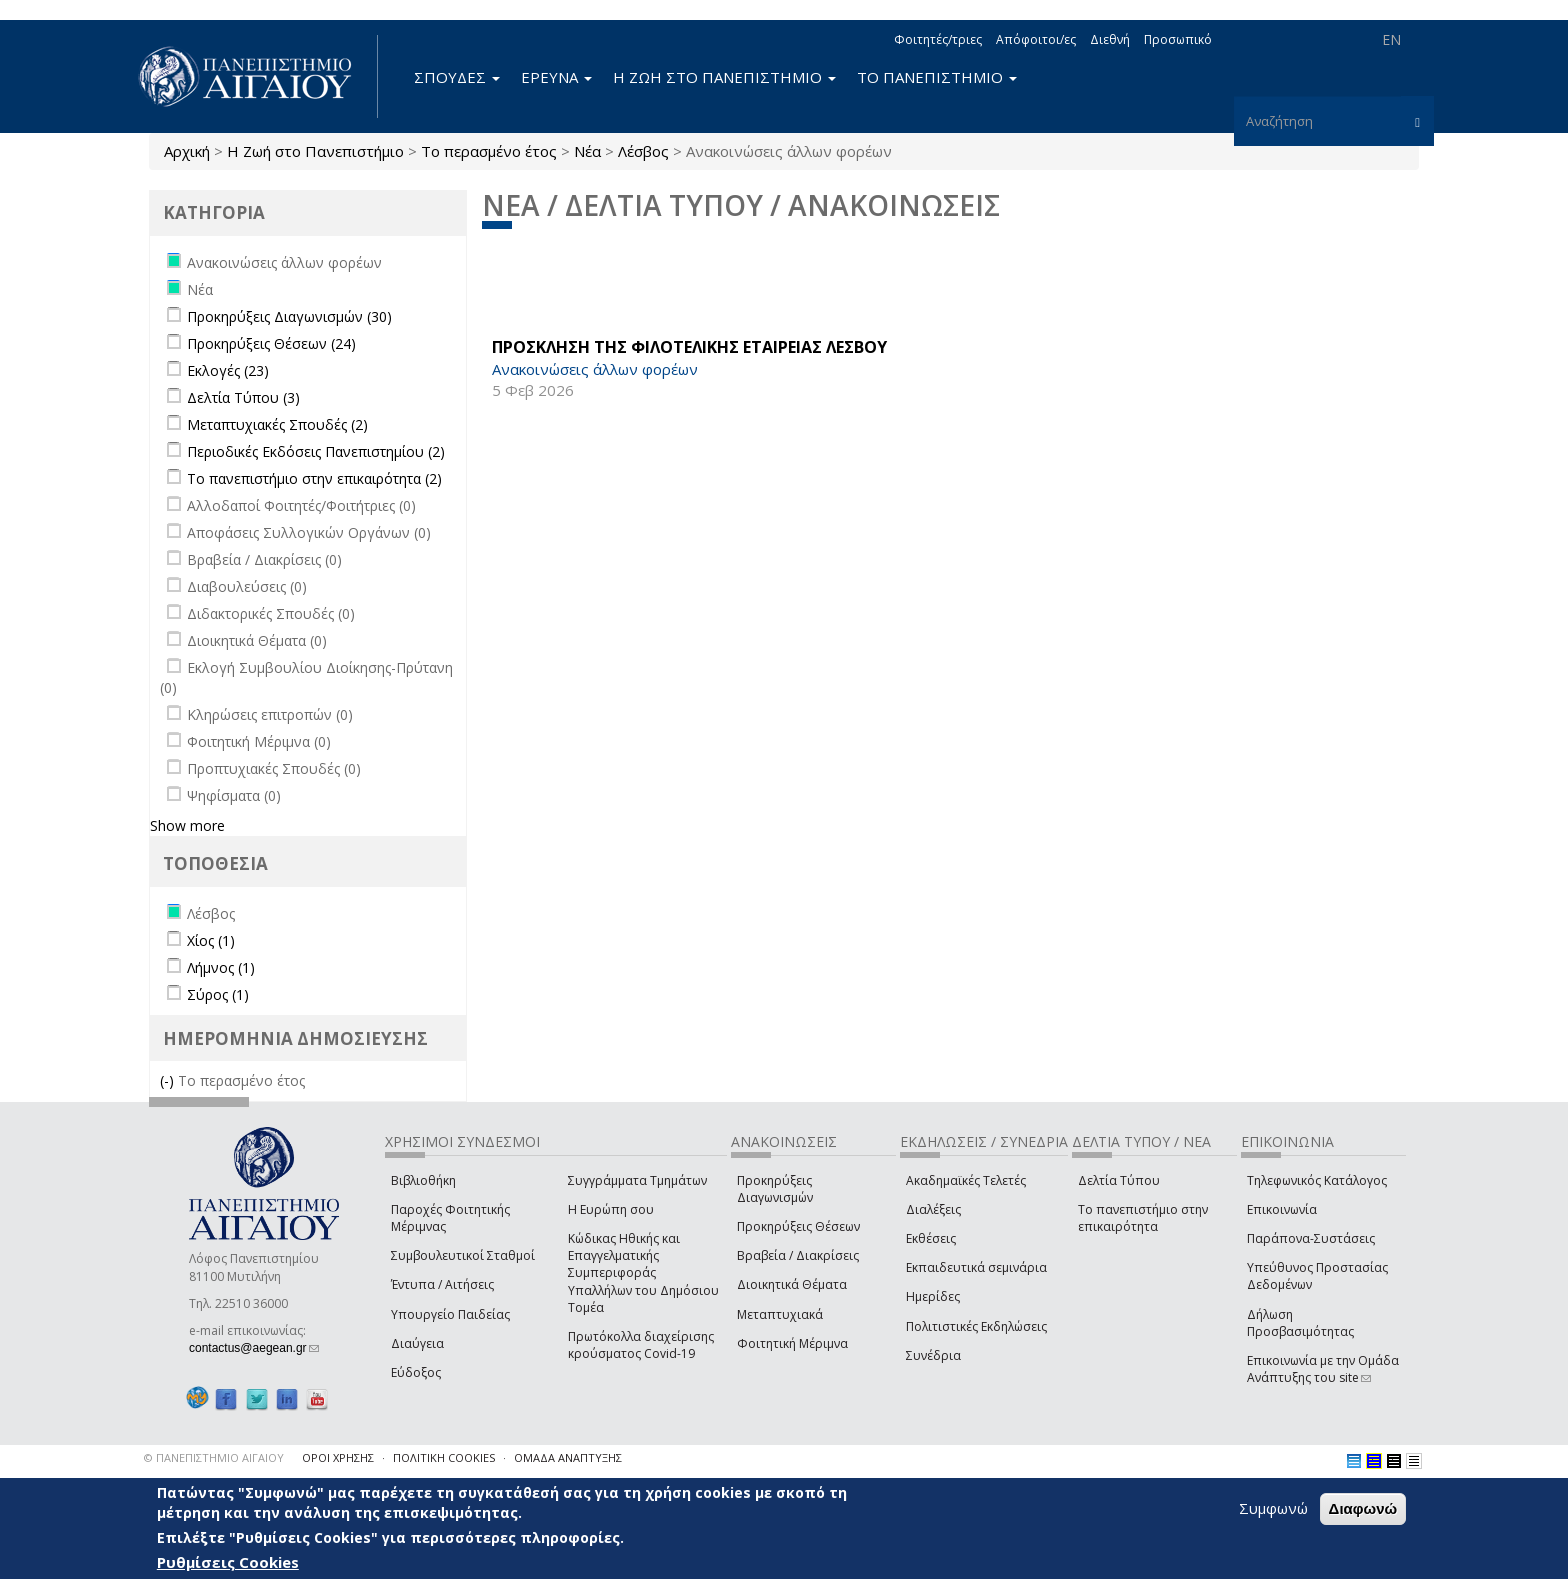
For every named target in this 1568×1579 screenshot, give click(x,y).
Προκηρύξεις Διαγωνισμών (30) (289, 316)
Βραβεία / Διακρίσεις (798, 1255)
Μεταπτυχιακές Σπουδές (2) (277, 424)
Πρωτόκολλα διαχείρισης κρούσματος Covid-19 (641, 1345)
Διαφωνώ (1363, 1508)
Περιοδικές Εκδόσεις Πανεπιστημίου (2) (316, 451)
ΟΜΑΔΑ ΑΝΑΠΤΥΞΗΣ (568, 1457)
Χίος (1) (211, 940)
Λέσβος (643, 151)
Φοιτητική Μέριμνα (792, 1343)
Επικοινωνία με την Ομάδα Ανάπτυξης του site (1323, 1369)
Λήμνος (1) (221, 967)
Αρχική (187, 151)
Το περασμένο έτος (489, 151)
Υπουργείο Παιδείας (450, 1314)
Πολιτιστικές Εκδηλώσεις (976, 1326)
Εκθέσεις (931, 1238)
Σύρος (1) (218, 994)
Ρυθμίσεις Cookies (228, 1562)
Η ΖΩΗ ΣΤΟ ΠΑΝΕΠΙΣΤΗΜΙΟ (724, 77)
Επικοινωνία (1282, 1209)
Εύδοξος (416, 1372)
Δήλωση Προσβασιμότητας (1300, 1323)
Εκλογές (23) (228, 370)
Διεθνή (1110, 39)
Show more (187, 825)
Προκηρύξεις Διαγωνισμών (775, 1189)
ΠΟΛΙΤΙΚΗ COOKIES (444, 1457)
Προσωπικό (1178, 39)
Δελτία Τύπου (1119, 1180)
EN (1391, 39)
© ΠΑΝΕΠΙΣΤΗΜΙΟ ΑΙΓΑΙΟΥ (214, 1457)
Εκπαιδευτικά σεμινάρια (976, 1267)
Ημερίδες (933, 1296)
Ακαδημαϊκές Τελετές (966, 1180)
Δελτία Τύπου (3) (243, 397)
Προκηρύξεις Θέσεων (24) (271, 343)
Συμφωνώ (1273, 1508)
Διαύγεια (417, 1343)
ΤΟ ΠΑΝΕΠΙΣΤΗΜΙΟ (937, 77)
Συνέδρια (933, 1355)
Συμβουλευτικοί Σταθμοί (463, 1255)
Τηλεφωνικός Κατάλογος (1317, 1180)
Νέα (587, 151)
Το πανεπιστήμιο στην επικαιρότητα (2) (314, 478)
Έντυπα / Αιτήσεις (442, 1284)
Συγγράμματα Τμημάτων (637, 1180)
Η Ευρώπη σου (611, 1209)
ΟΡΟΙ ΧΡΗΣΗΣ (338, 1457)
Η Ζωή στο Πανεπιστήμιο (315, 151)
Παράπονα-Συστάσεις (1311, 1238)
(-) (169, 1080)
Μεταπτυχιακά (780, 1314)
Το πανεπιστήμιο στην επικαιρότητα (1143, 1218)
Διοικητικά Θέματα (792, 1284)
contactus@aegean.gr (254, 1348)
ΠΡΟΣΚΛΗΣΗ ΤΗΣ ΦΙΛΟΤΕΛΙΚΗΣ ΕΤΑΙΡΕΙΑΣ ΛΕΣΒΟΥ (689, 347)
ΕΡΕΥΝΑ (556, 77)
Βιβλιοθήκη (423, 1180)
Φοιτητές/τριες (938, 39)
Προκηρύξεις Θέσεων (798, 1226)
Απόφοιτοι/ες (1036, 39)
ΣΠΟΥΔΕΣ (457, 77)
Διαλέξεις (933, 1209)
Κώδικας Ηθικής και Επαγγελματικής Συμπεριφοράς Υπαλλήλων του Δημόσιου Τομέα (643, 1273)
